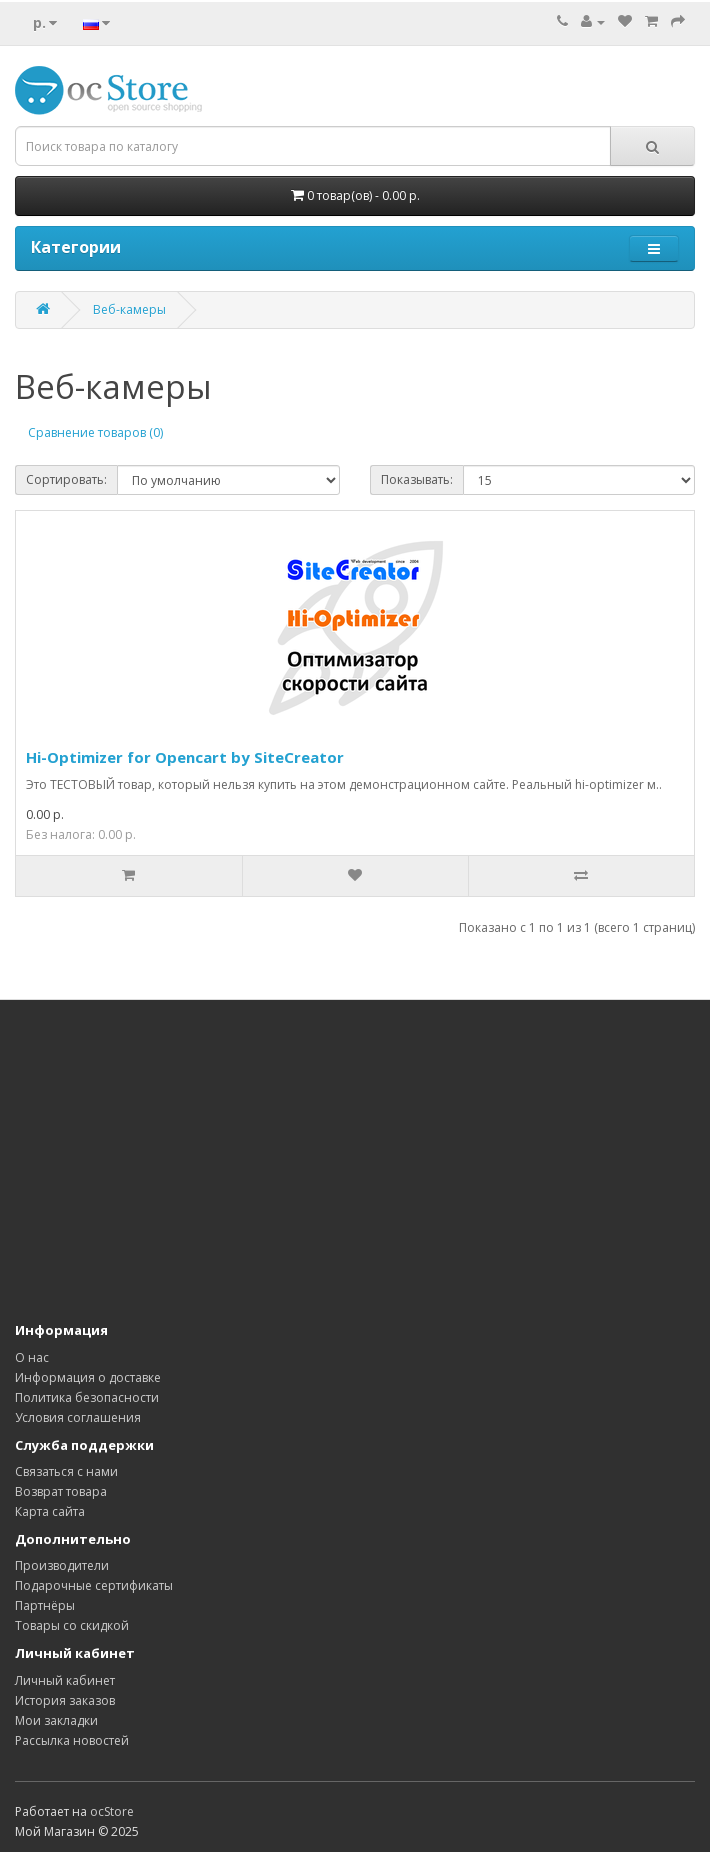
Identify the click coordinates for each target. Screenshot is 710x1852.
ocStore (112, 1811)
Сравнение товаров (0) (95, 432)
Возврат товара (61, 1491)
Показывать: (417, 479)
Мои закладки (56, 1720)
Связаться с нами (66, 1471)
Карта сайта (50, 1511)
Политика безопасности (87, 1397)
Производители (62, 1565)
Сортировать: (66, 479)
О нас (32, 1357)
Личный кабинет (65, 1680)
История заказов (65, 1700)
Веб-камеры (129, 309)
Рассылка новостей (72, 1740)
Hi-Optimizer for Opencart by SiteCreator (185, 757)
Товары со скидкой (72, 1625)
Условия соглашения (78, 1417)
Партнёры (45, 1605)
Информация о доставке (88, 1377)
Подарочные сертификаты (94, 1585)
